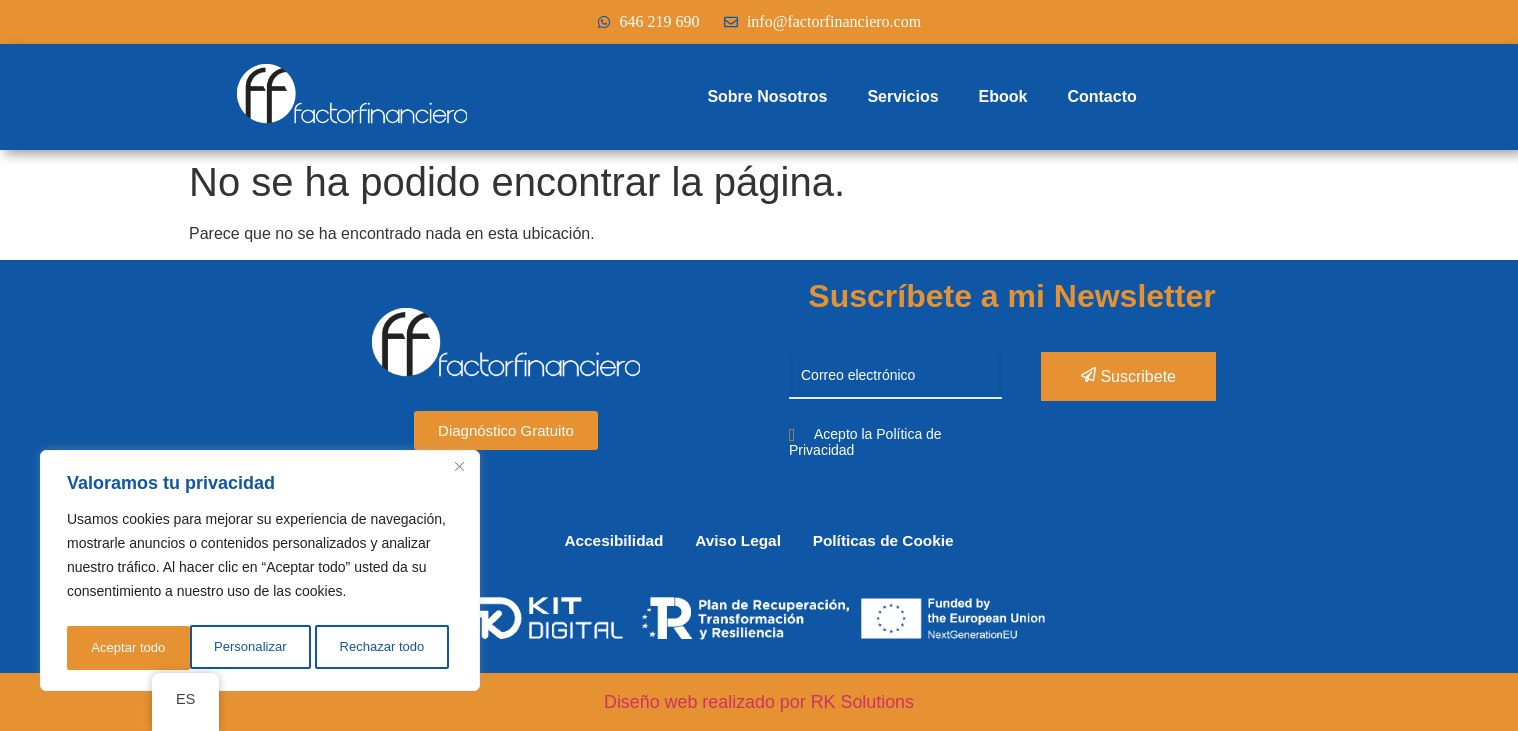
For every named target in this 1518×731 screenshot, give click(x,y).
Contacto (1101, 96)
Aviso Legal (737, 540)
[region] (260, 574)
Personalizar (126, 648)
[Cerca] (459, 474)
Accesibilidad (600, 540)
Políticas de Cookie (895, 540)
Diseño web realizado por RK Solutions (759, 702)
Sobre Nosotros (767, 96)
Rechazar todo (259, 648)
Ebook (1003, 96)
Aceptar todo (392, 648)
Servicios (902, 96)
